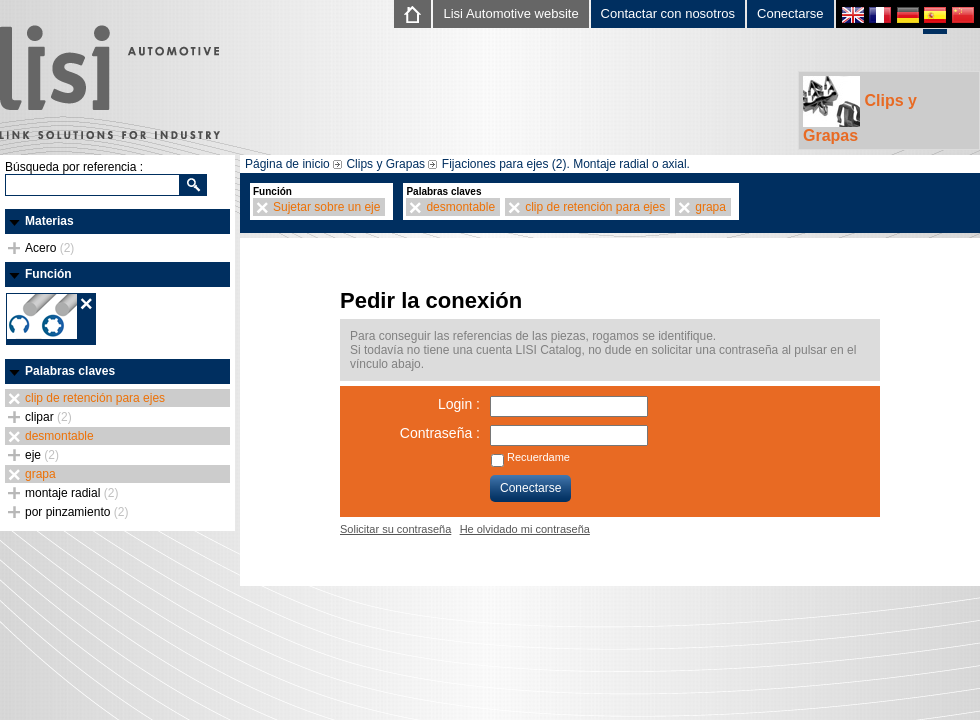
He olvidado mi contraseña (525, 529)
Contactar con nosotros (668, 13)
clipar (48, 417)
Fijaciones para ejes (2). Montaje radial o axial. (566, 164)
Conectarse (790, 13)
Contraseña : (440, 433)
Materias (49, 221)
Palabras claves (70, 371)
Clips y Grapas (860, 110)
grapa (40, 474)
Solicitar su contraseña (395, 529)
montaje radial (71, 493)
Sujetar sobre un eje (326, 207)
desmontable (59, 436)
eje (42, 455)
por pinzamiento (76, 512)
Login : (459, 404)
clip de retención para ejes (95, 398)
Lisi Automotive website (510, 13)
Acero (49, 248)
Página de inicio (287, 164)
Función (48, 274)
